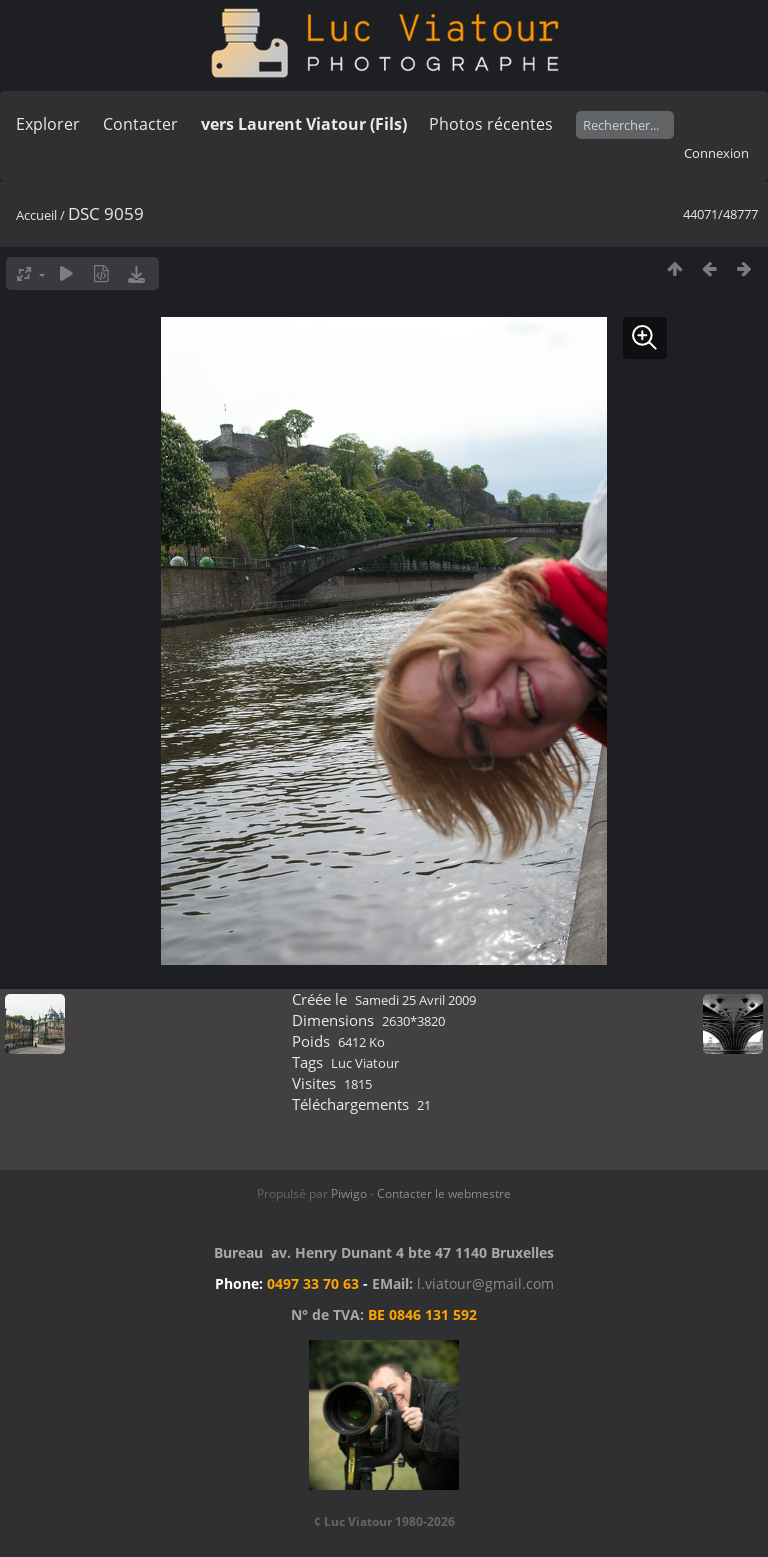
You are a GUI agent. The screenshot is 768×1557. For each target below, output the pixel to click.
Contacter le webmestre (444, 1193)
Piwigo (349, 1193)
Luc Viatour (365, 1063)
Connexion (716, 153)
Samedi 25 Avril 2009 (415, 1000)
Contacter (140, 124)
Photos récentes (491, 124)
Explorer (48, 124)
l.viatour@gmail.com (485, 1283)
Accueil (36, 215)
